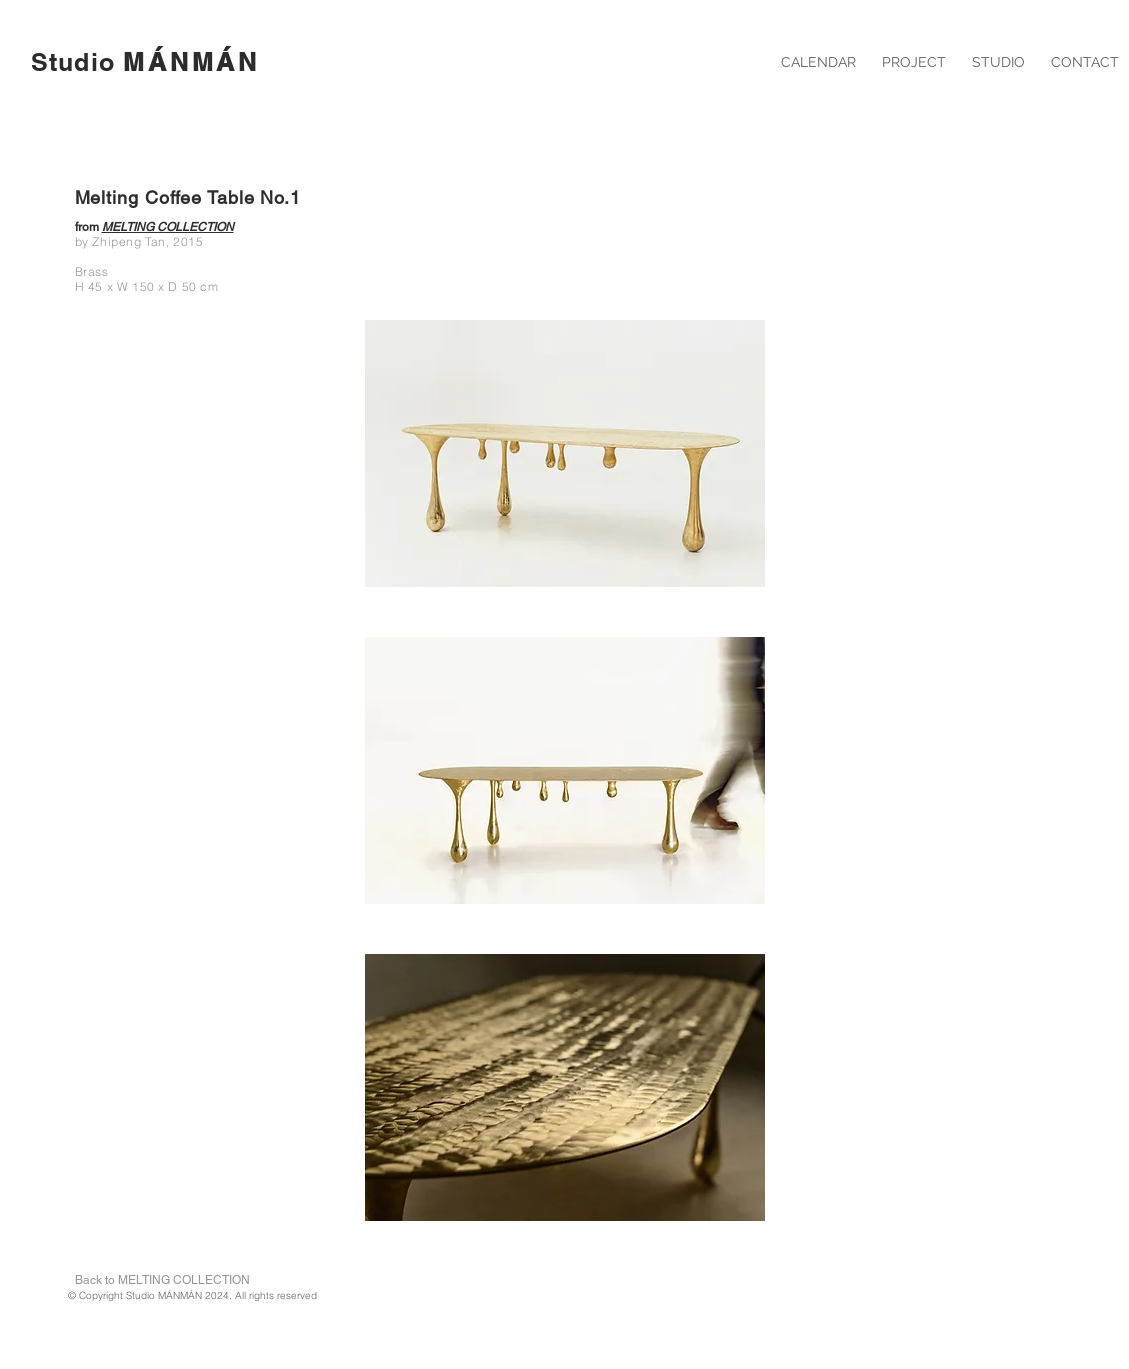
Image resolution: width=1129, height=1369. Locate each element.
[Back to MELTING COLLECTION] (163, 1280)
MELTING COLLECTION (168, 227)
